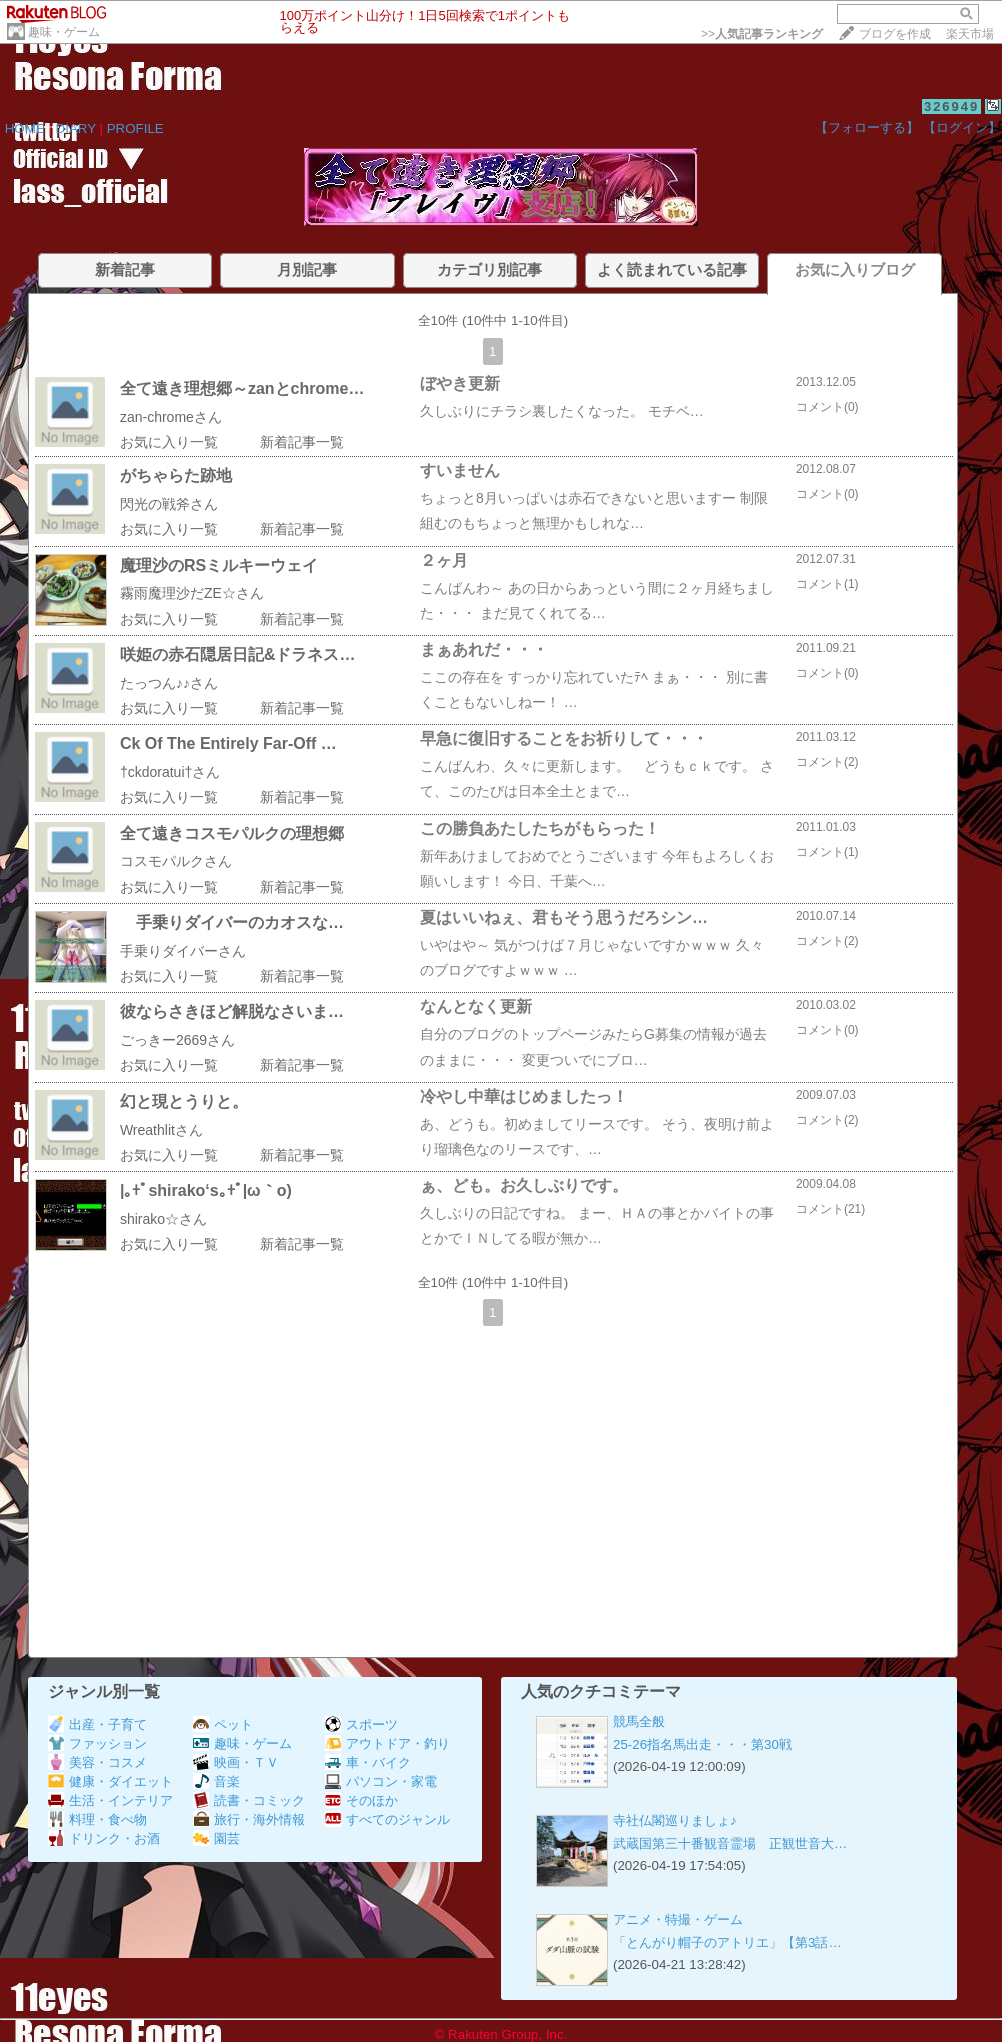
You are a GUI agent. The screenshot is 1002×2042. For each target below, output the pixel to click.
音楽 (216, 1781)
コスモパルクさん (176, 861)
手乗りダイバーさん (183, 951)
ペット (223, 1724)
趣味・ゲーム (64, 32)
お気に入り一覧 (169, 442)
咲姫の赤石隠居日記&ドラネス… (238, 654)
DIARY (76, 128)
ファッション (97, 1743)
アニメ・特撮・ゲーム (678, 1919)
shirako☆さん (163, 1219)
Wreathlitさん (161, 1130)
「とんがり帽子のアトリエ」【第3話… (727, 1942)
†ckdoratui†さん (170, 772)
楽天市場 (970, 34)
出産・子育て (97, 1724)
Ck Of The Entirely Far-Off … (228, 743)
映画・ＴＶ (236, 1762)
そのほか (361, 1800)
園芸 (216, 1838)
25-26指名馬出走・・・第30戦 (702, 1744)
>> (762, 34)
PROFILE (135, 128)
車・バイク (368, 1762)
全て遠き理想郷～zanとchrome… (242, 388)
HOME (25, 128)
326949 (951, 106)
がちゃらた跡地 (176, 475)
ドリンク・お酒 (104, 1838)
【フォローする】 (867, 127)
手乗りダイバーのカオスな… (232, 922)
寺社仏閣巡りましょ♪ (675, 1820)
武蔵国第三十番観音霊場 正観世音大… (730, 1843)
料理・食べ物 (97, 1819)
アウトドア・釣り (387, 1743)
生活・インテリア (110, 1800)
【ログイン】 (962, 127)
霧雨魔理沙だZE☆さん (192, 593)
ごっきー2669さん (177, 1040)
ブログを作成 (895, 34)
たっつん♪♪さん (169, 683)
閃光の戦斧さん (169, 504)
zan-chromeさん (171, 417)
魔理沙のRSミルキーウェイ (219, 565)
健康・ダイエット (110, 1781)
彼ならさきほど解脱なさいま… (232, 1011)
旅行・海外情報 (249, 1819)
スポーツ (361, 1724)
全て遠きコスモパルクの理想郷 (232, 833)
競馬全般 (639, 1721)
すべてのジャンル (387, 1819)
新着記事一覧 (302, 442)
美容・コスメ (97, 1762)
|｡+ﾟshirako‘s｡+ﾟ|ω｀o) (206, 1190)
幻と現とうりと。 (184, 1101)
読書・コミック (249, 1800)
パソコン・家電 (381, 1781)
